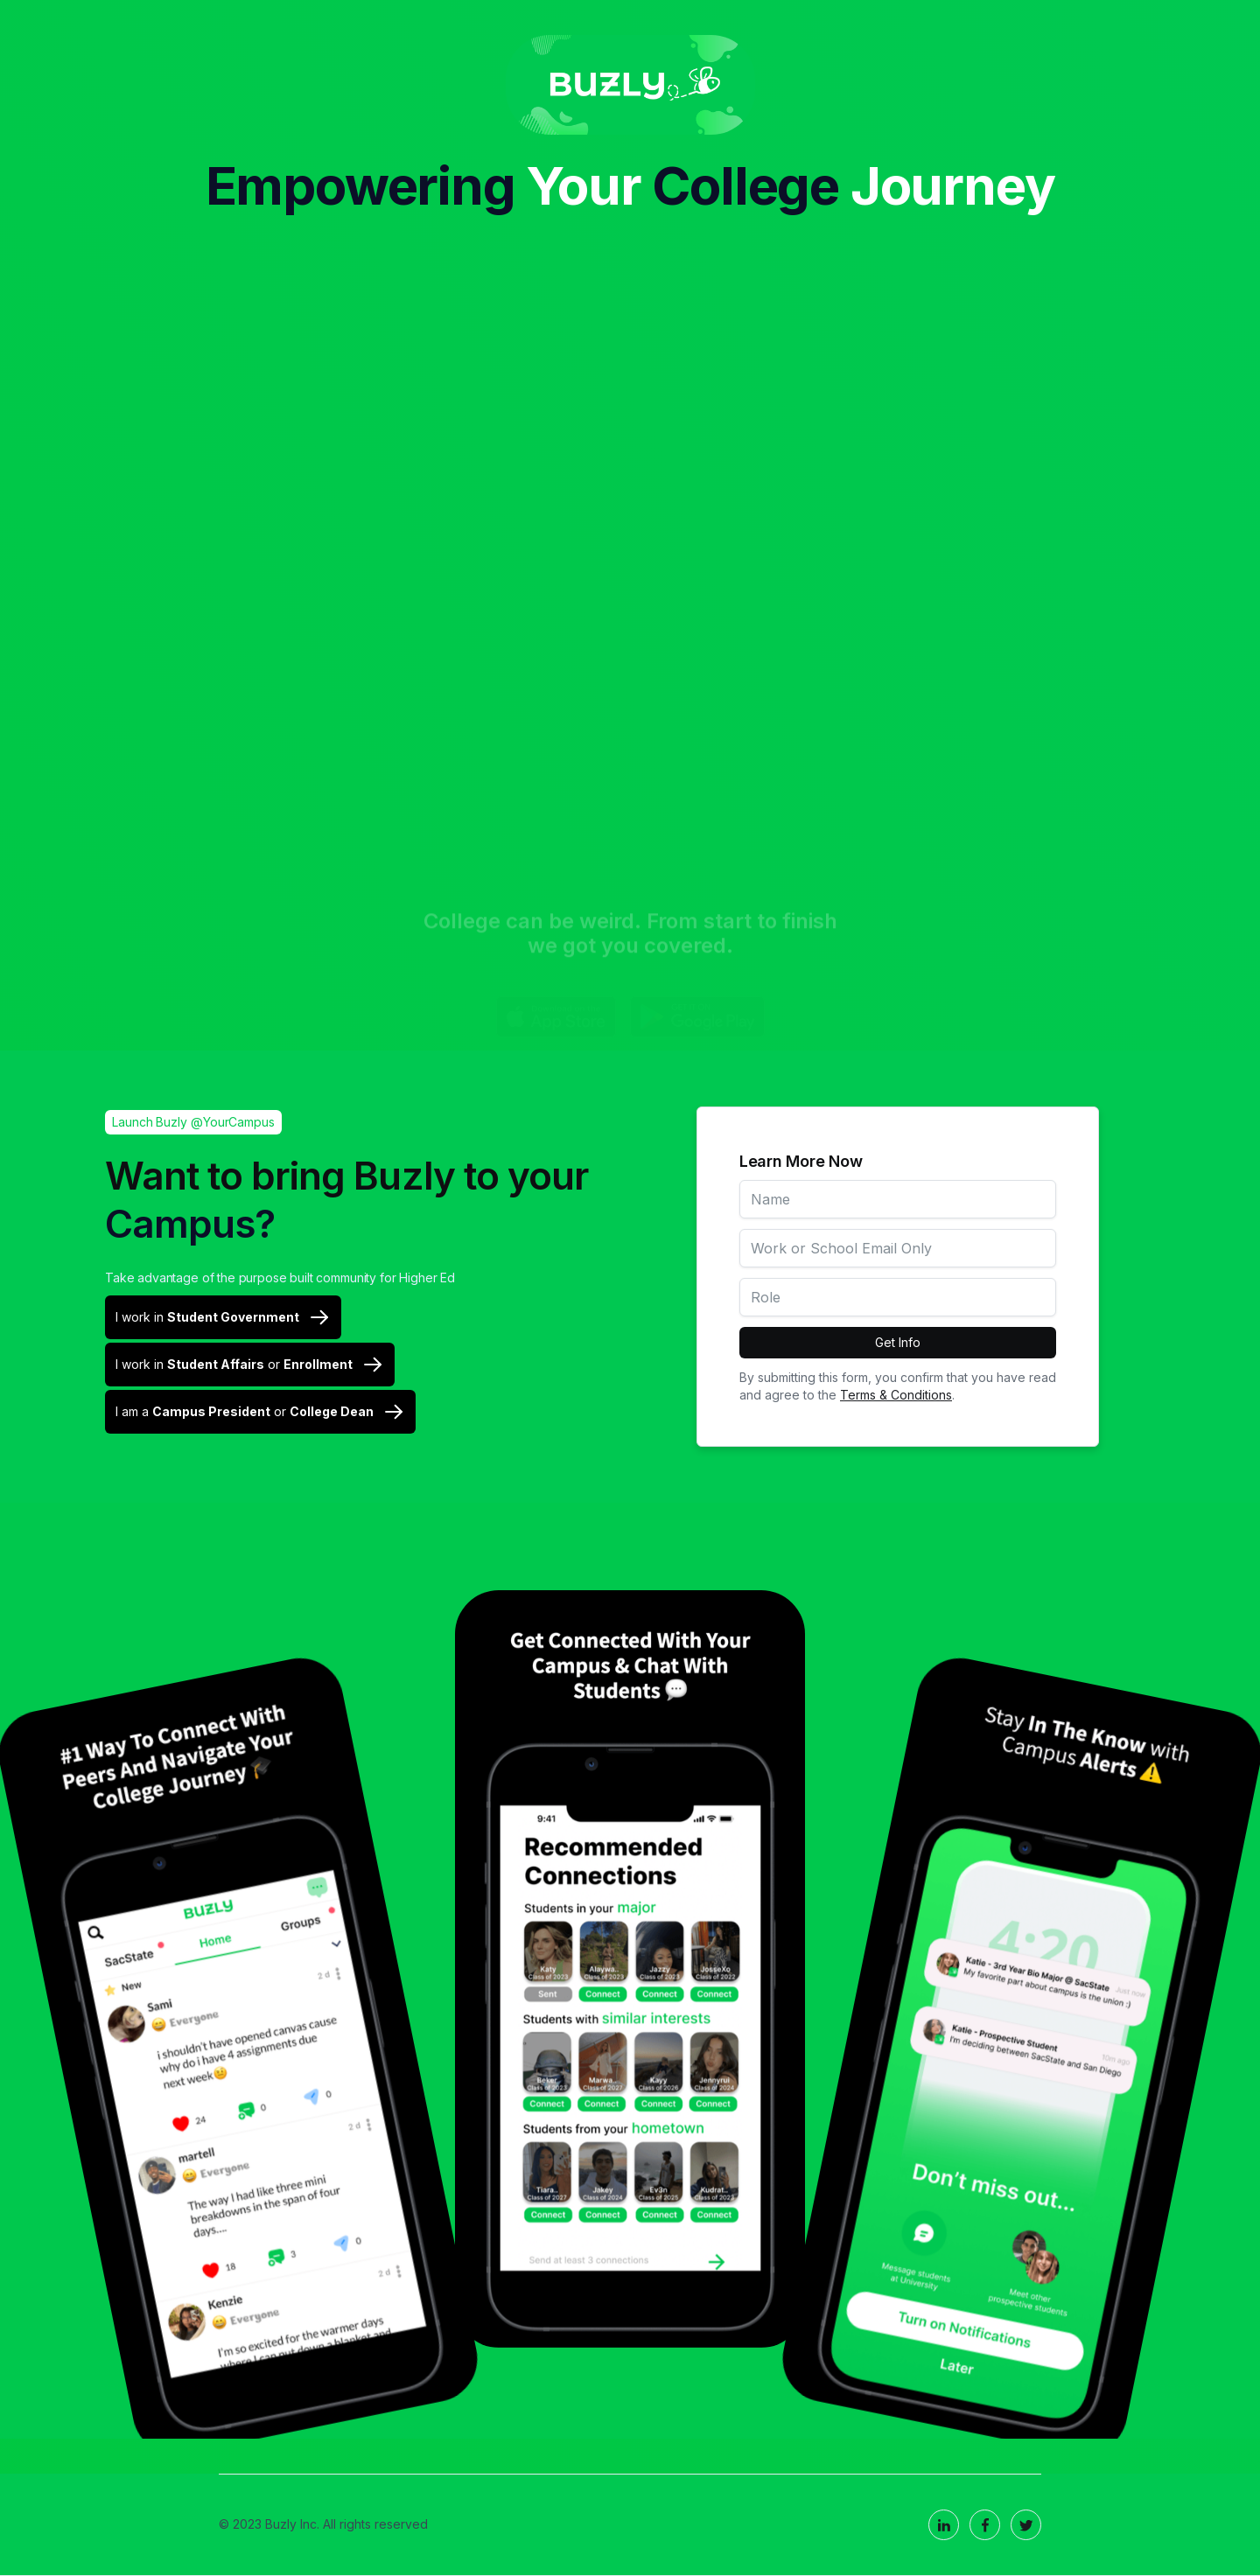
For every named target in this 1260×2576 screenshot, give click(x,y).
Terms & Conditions (896, 1394)
